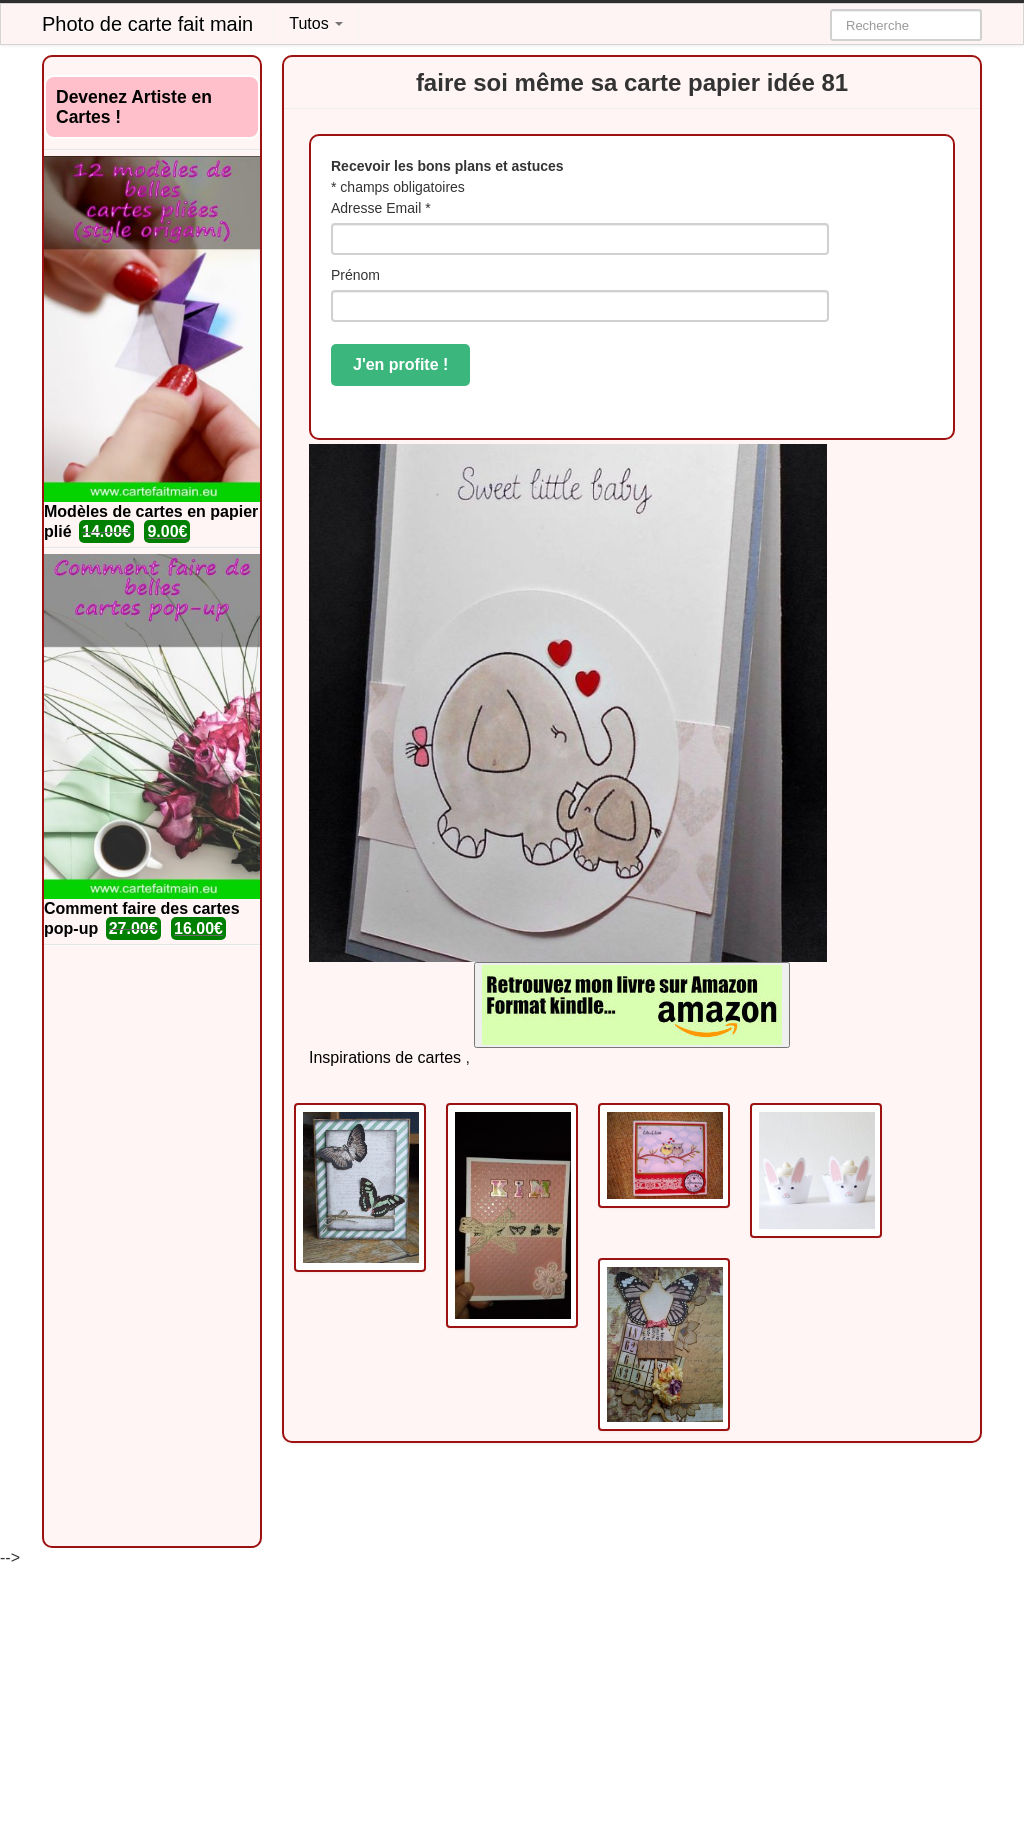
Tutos (316, 23)
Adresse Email (381, 208)
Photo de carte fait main (147, 24)
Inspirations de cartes (385, 1057)
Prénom (355, 275)
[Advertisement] (152, 1246)
